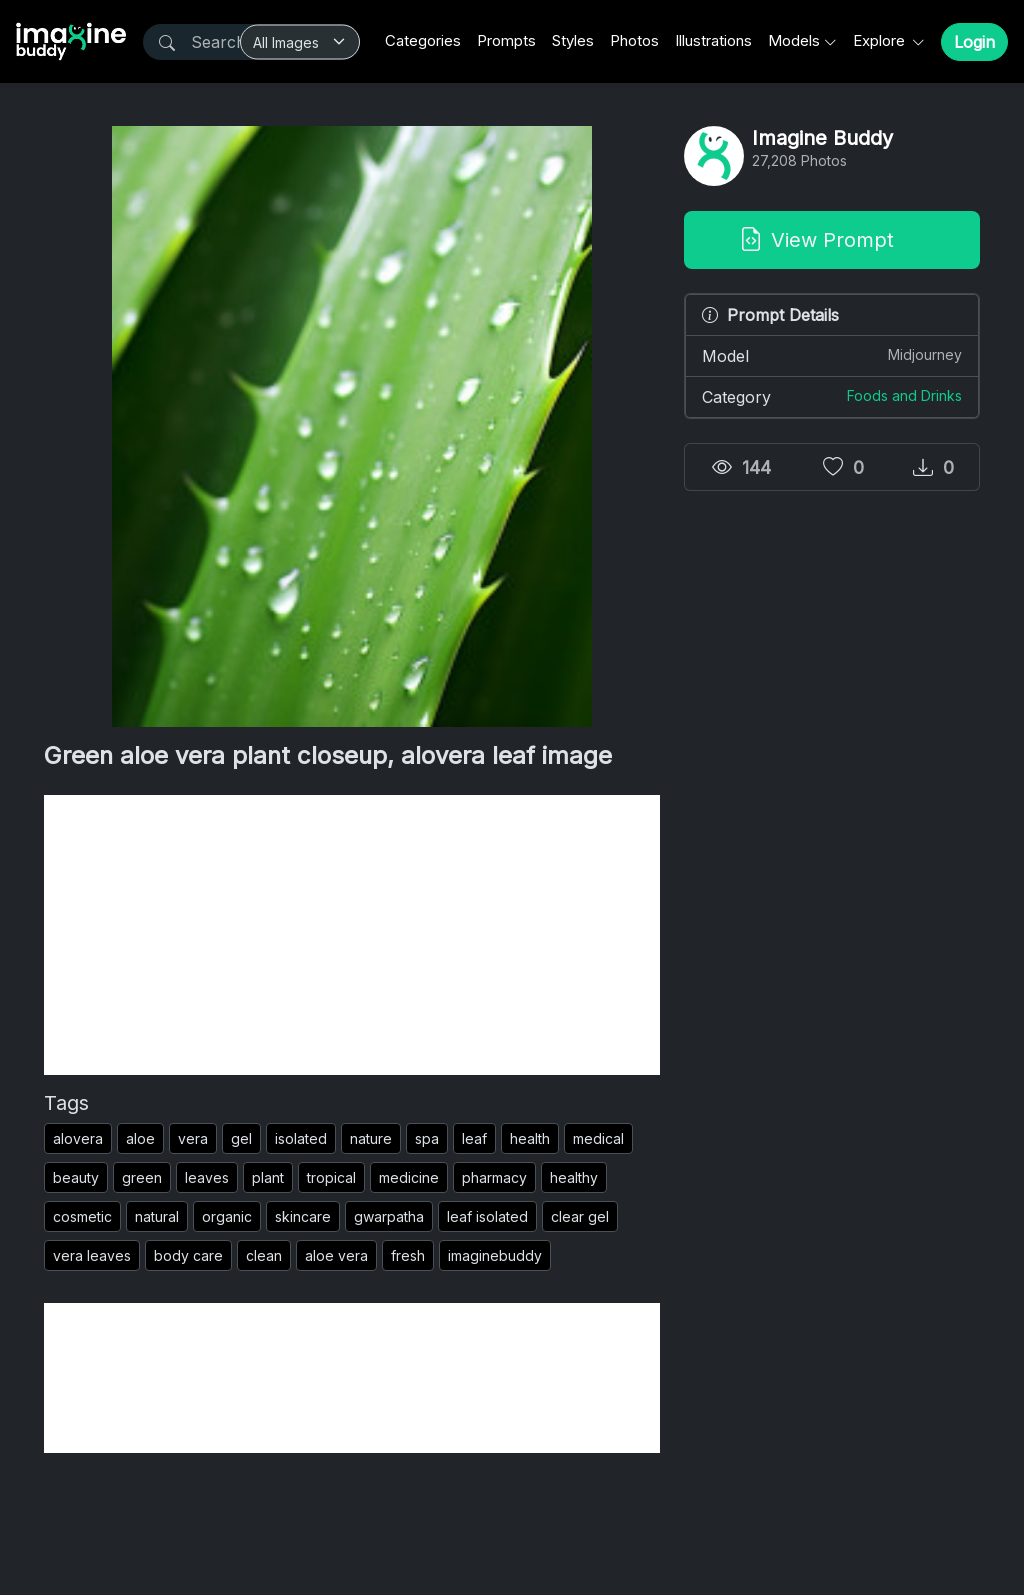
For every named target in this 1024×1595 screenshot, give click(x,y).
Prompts (506, 40)
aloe (140, 1138)
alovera (78, 1138)
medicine (409, 1177)
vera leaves (92, 1255)
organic (227, 1216)
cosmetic (82, 1216)
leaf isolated (487, 1216)
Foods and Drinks (904, 395)
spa (427, 1138)
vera (193, 1138)
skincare (303, 1216)
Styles (573, 40)
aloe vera (336, 1255)
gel (241, 1138)
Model (832, 355)
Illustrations (713, 40)
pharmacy (494, 1177)
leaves (207, 1177)
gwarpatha (389, 1216)
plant (268, 1177)
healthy (574, 1177)
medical (598, 1138)
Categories (423, 40)
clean (264, 1255)
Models (794, 40)
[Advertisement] (352, 935)
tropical (331, 1177)
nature (371, 1138)
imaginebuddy (495, 1255)
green (142, 1177)
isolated (301, 1138)
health (530, 1138)
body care (188, 1255)
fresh (408, 1255)
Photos (634, 40)
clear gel (580, 1216)
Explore (881, 40)
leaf (474, 1138)
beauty (76, 1177)
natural (157, 1216)
